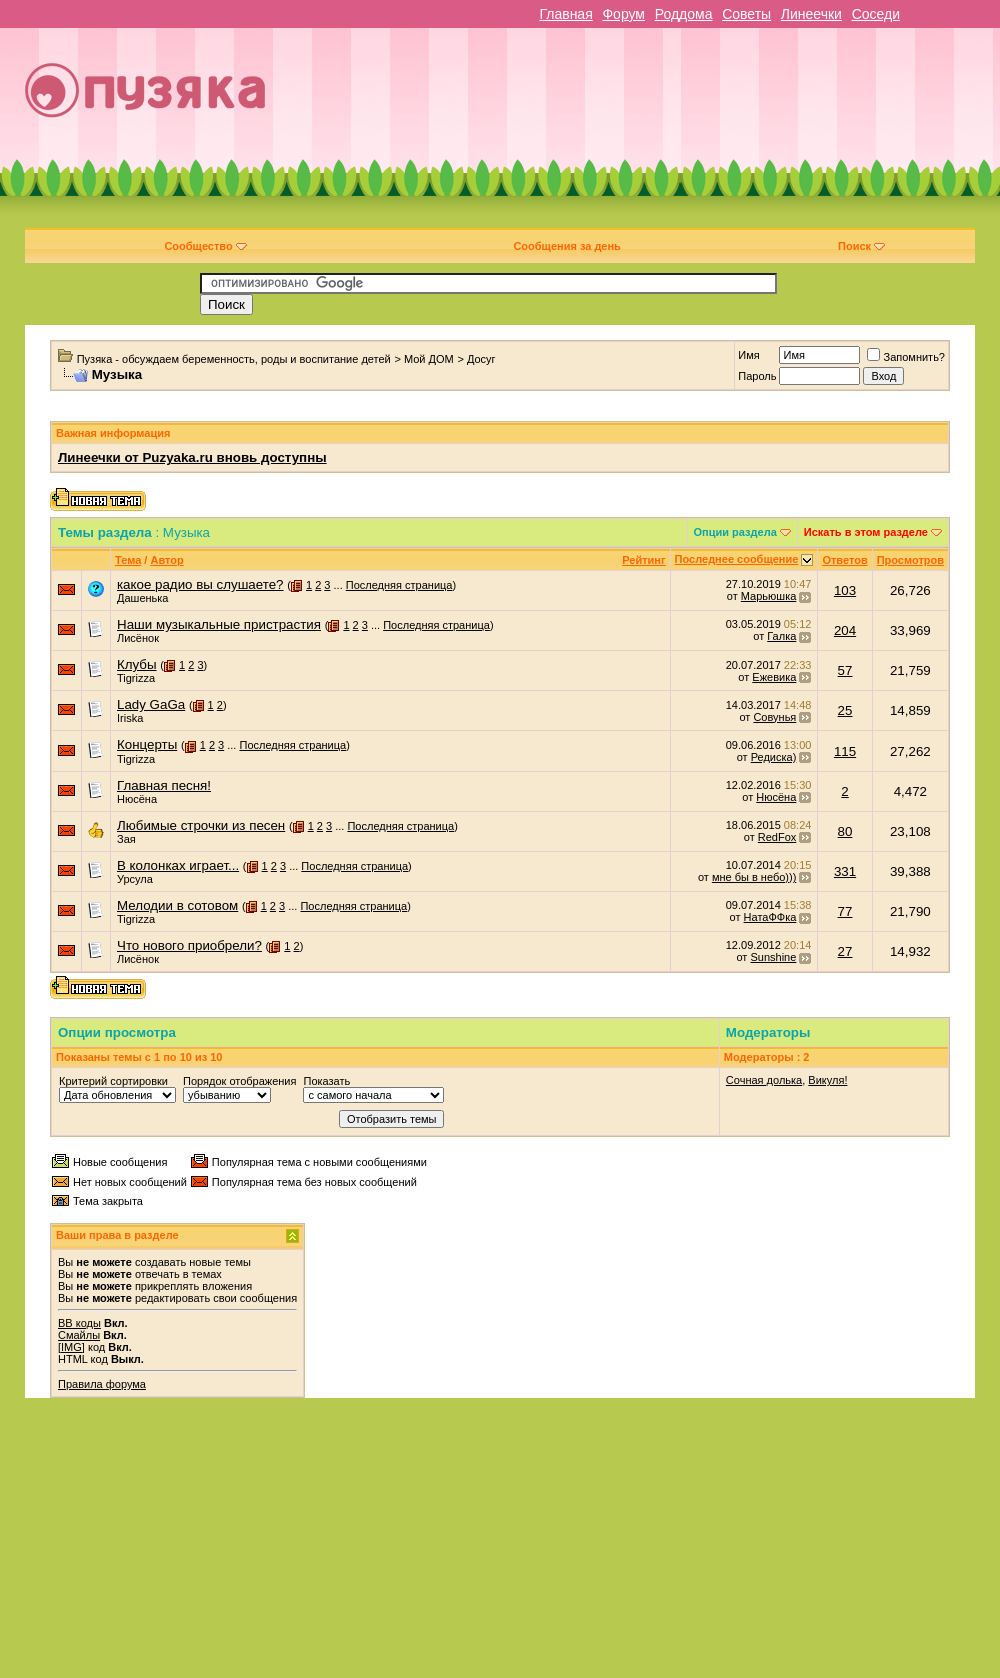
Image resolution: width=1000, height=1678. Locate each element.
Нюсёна (137, 799)
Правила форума (102, 1384)
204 (845, 630)
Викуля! (827, 1080)
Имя (748, 355)
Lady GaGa (151, 704)
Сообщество (205, 246)
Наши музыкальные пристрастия (219, 624)
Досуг (481, 359)
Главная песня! (164, 785)
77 (845, 911)
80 (845, 831)
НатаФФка (770, 917)
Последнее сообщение (737, 559)
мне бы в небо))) (754, 877)
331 (845, 871)
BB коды (79, 1323)
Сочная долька (764, 1080)
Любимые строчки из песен (201, 825)
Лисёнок (138, 638)
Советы (746, 14)
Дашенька (143, 598)
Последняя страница (399, 585)
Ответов (844, 560)
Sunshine (773, 957)
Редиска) (774, 757)
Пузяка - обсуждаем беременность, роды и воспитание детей (234, 359)
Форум (623, 14)
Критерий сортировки (113, 1081)
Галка (781, 636)
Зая (126, 839)
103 (845, 590)
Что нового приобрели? (189, 945)
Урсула (135, 879)
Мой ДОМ (429, 359)
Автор (166, 560)
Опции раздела (735, 532)
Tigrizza (136, 678)
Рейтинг (643, 560)
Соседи (876, 14)
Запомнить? (906, 357)
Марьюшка (769, 596)
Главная (565, 14)
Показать (326, 1081)
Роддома (684, 14)
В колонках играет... (178, 865)
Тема (128, 560)
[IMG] (71, 1347)
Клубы (137, 664)
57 (845, 670)
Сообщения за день (566, 246)
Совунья (774, 717)
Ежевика (774, 677)
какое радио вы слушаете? (200, 584)
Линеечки (811, 14)
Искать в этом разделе (866, 532)
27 (845, 951)
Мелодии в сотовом (177, 905)
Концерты (147, 744)
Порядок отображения (239, 1081)
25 (845, 710)
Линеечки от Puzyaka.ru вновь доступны (192, 457)
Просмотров (910, 560)
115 (845, 751)
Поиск (861, 246)
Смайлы (79, 1335)
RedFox (777, 837)
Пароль (757, 376)
